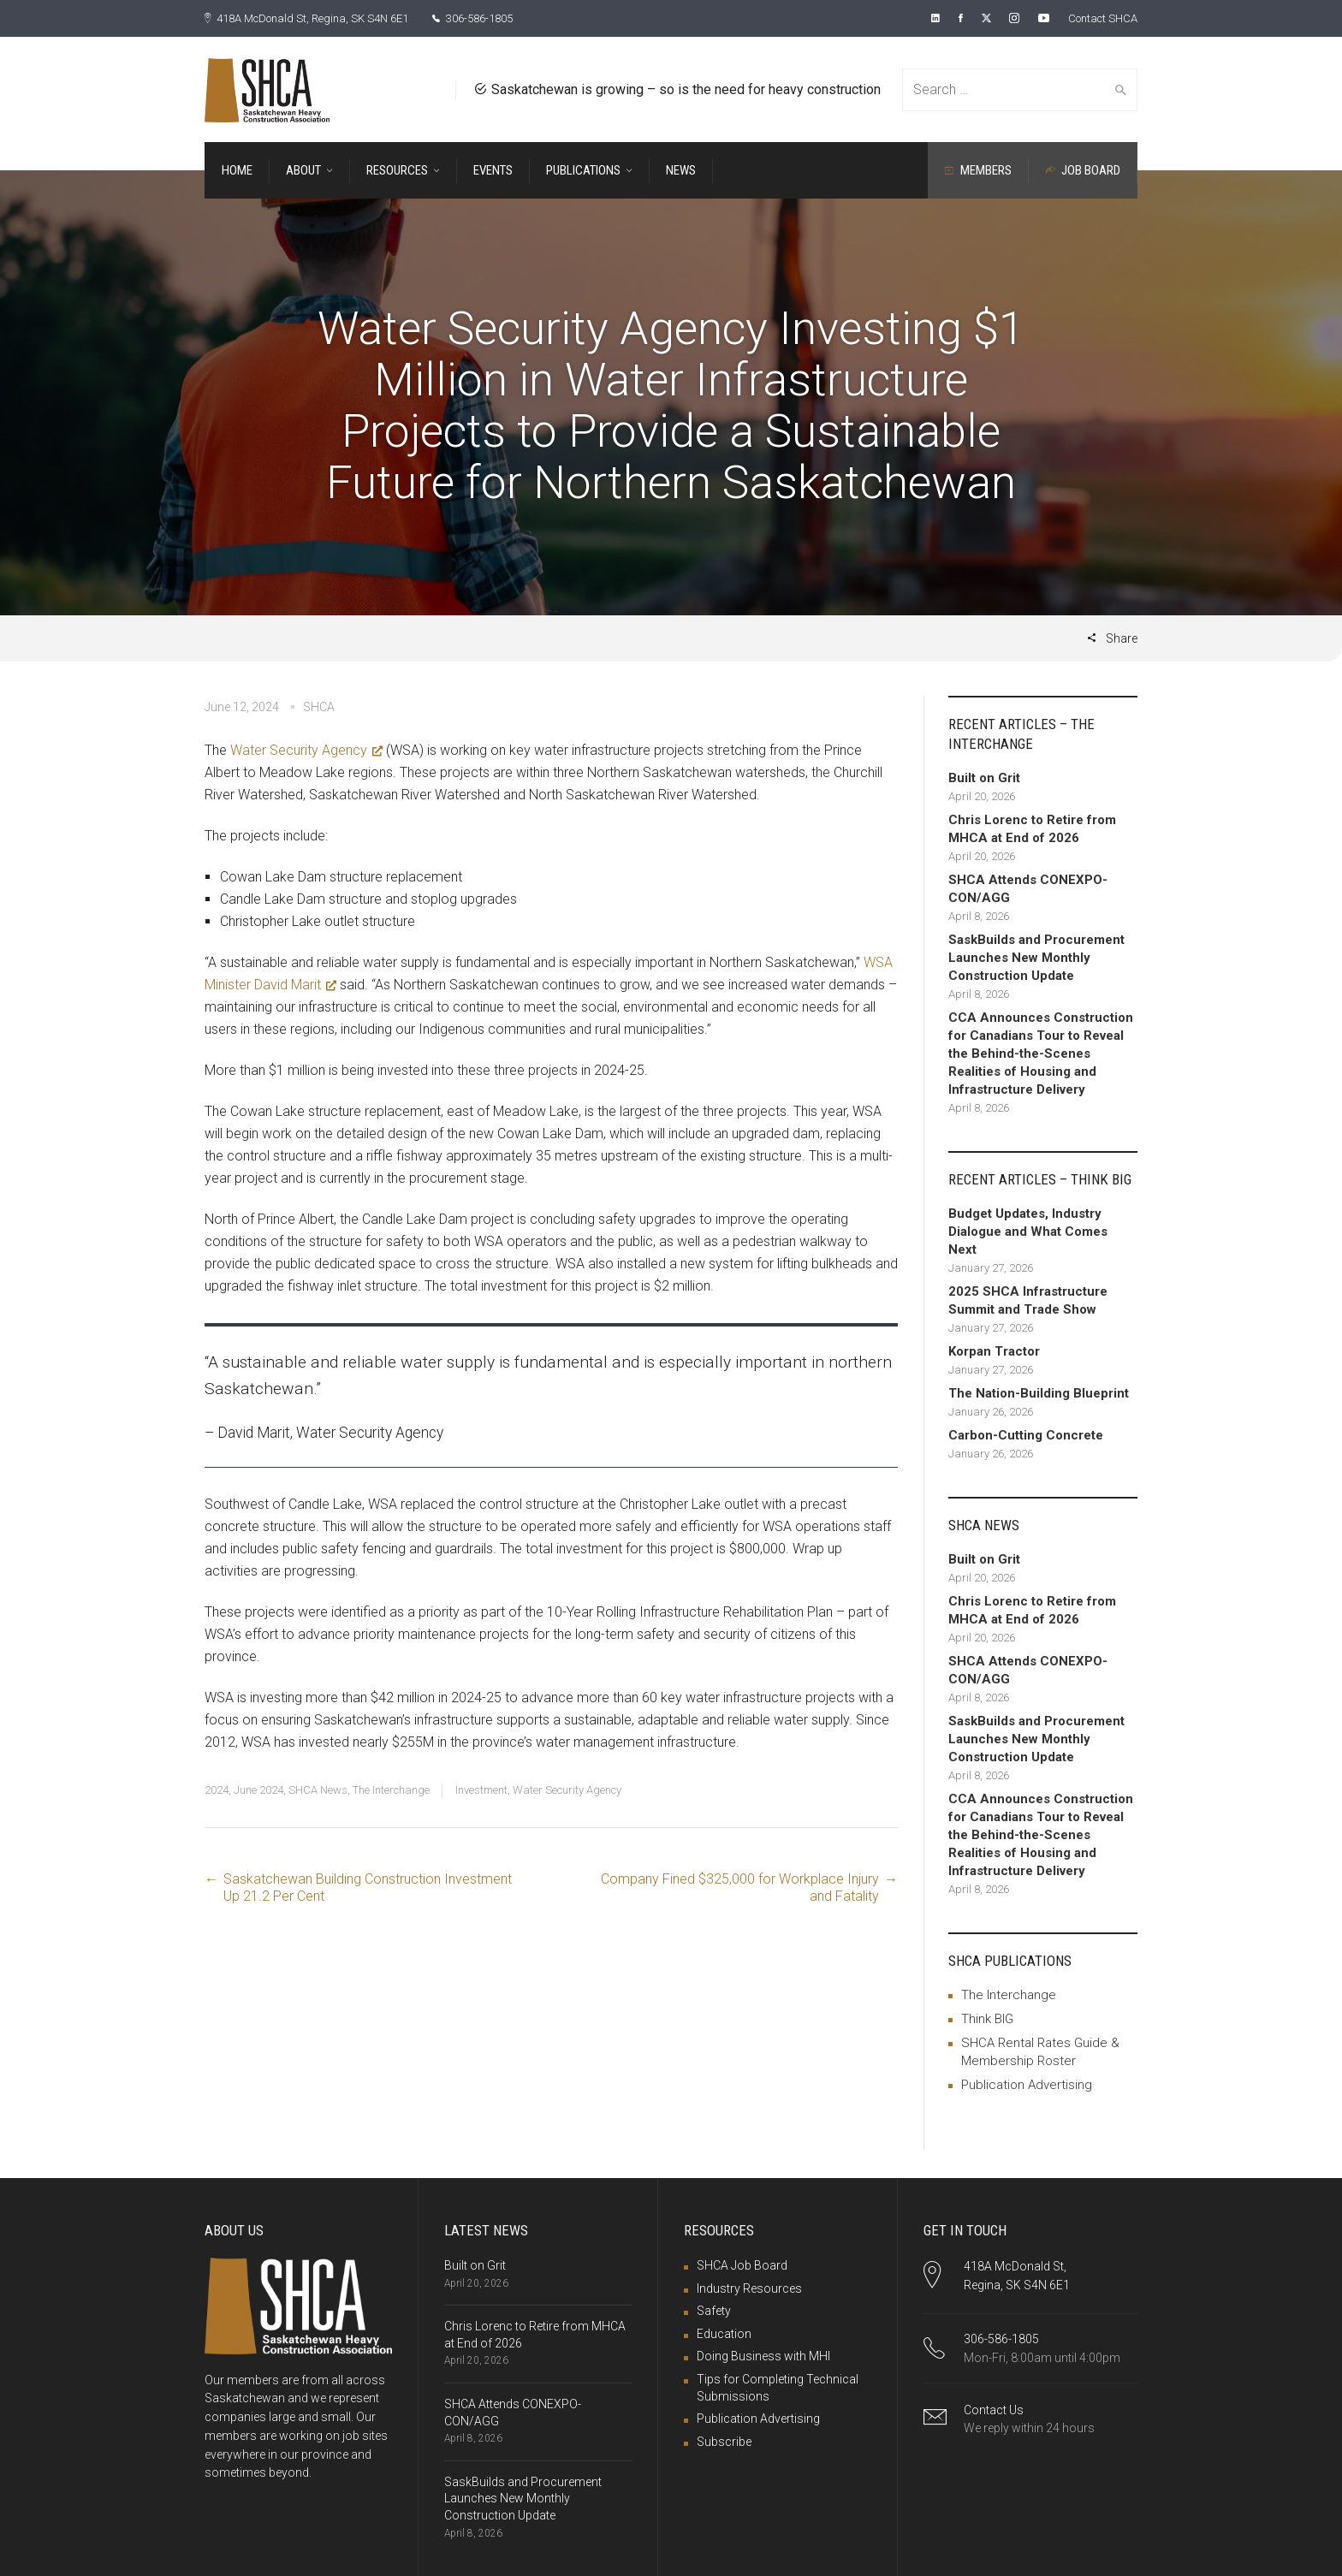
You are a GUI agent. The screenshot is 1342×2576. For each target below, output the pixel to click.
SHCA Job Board (742, 2264)
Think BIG (987, 2018)
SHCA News (317, 1789)
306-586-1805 (498, 18)
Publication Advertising (1026, 2084)
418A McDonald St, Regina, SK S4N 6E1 (317, 18)
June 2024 (258, 1789)
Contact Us (994, 2409)
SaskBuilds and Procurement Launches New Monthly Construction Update (523, 2497)
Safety (714, 2310)
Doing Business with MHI (763, 2355)
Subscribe (724, 2441)
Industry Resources (749, 2287)
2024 (217, 1789)
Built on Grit (475, 2264)
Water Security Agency (306, 749)
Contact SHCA (1098, 18)
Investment (481, 1789)
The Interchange (391, 1789)
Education (724, 2333)
